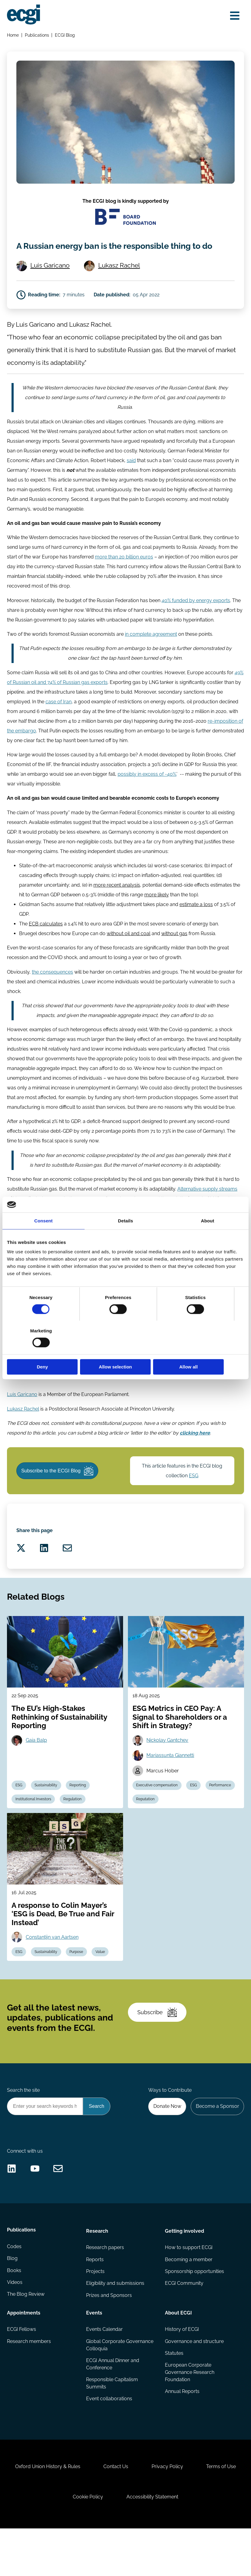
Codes (14, 2288)
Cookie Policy (114, 2543)
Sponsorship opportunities (194, 2313)
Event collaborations (109, 2441)
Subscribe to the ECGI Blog (58, 1495)
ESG (194, 1500)
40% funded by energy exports (196, 620)
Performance (222, 1816)
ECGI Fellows (21, 2371)
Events (94, 2354)
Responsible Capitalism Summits (112, 2425)
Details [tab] (125, 1237)
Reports (95, 2301)
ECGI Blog (65, 35)
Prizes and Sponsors (109, 2337)
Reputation (146, 1830)
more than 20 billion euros (124, 576)
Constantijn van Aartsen (52, 1969)
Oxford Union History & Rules (73, 2511)
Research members (29, 2383)
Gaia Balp (37, 1770)
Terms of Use (60, 2543)
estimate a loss (196, 925)
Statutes (174, 2395)
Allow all (205, 1350)
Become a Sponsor (217, 2143)
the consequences (52, 993)
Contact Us (142, 2511)
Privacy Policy (195, 2511)
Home (13, 35)
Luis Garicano (51, 281)
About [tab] (207, 1237)
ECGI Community (184, 2325)
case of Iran (59, 722)
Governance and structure (194, 2383)
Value (102, 1984)
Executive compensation (157, 1816)
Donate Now (166, 2143)
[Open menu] (234, 16)
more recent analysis (117, 906)
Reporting (79, 1816)
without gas (175, 954)
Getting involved (184, 2271)
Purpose (78, 1984)
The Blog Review (26, 2337)
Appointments (24, 2354)
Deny (45, 1350)
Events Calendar (104, 2371)
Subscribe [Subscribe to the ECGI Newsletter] (158, 2047)
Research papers (105, 2288)
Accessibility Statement (180, 2543)
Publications (37, 35)
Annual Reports (182, 2434)
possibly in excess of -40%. (147, 794)
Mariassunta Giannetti (171, 1786)
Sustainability (47, 1816)
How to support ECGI (189, 2288)
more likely (157, 915)
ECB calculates (46, 945)
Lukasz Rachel (120, 281)
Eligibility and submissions (115, 2325)
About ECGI (178, 2354)
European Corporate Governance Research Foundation (189, 2414)
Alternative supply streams (208, 1211)
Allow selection (125, 1350)
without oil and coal (129, 954)
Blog (12, 2301)
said (131, 479)
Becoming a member (189, 2301)
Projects (95, 2313)
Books (14, 2313)
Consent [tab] (43, 1237)
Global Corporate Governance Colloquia (119, 2386)
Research (97, 2271)
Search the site (23, 2127)
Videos (15, 2325)
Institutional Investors (34, 1830)
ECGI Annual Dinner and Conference (112, 2406)
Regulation (74, 1830)
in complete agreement (151, 654)
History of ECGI (182, 2371)
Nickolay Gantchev (168, 1770)
